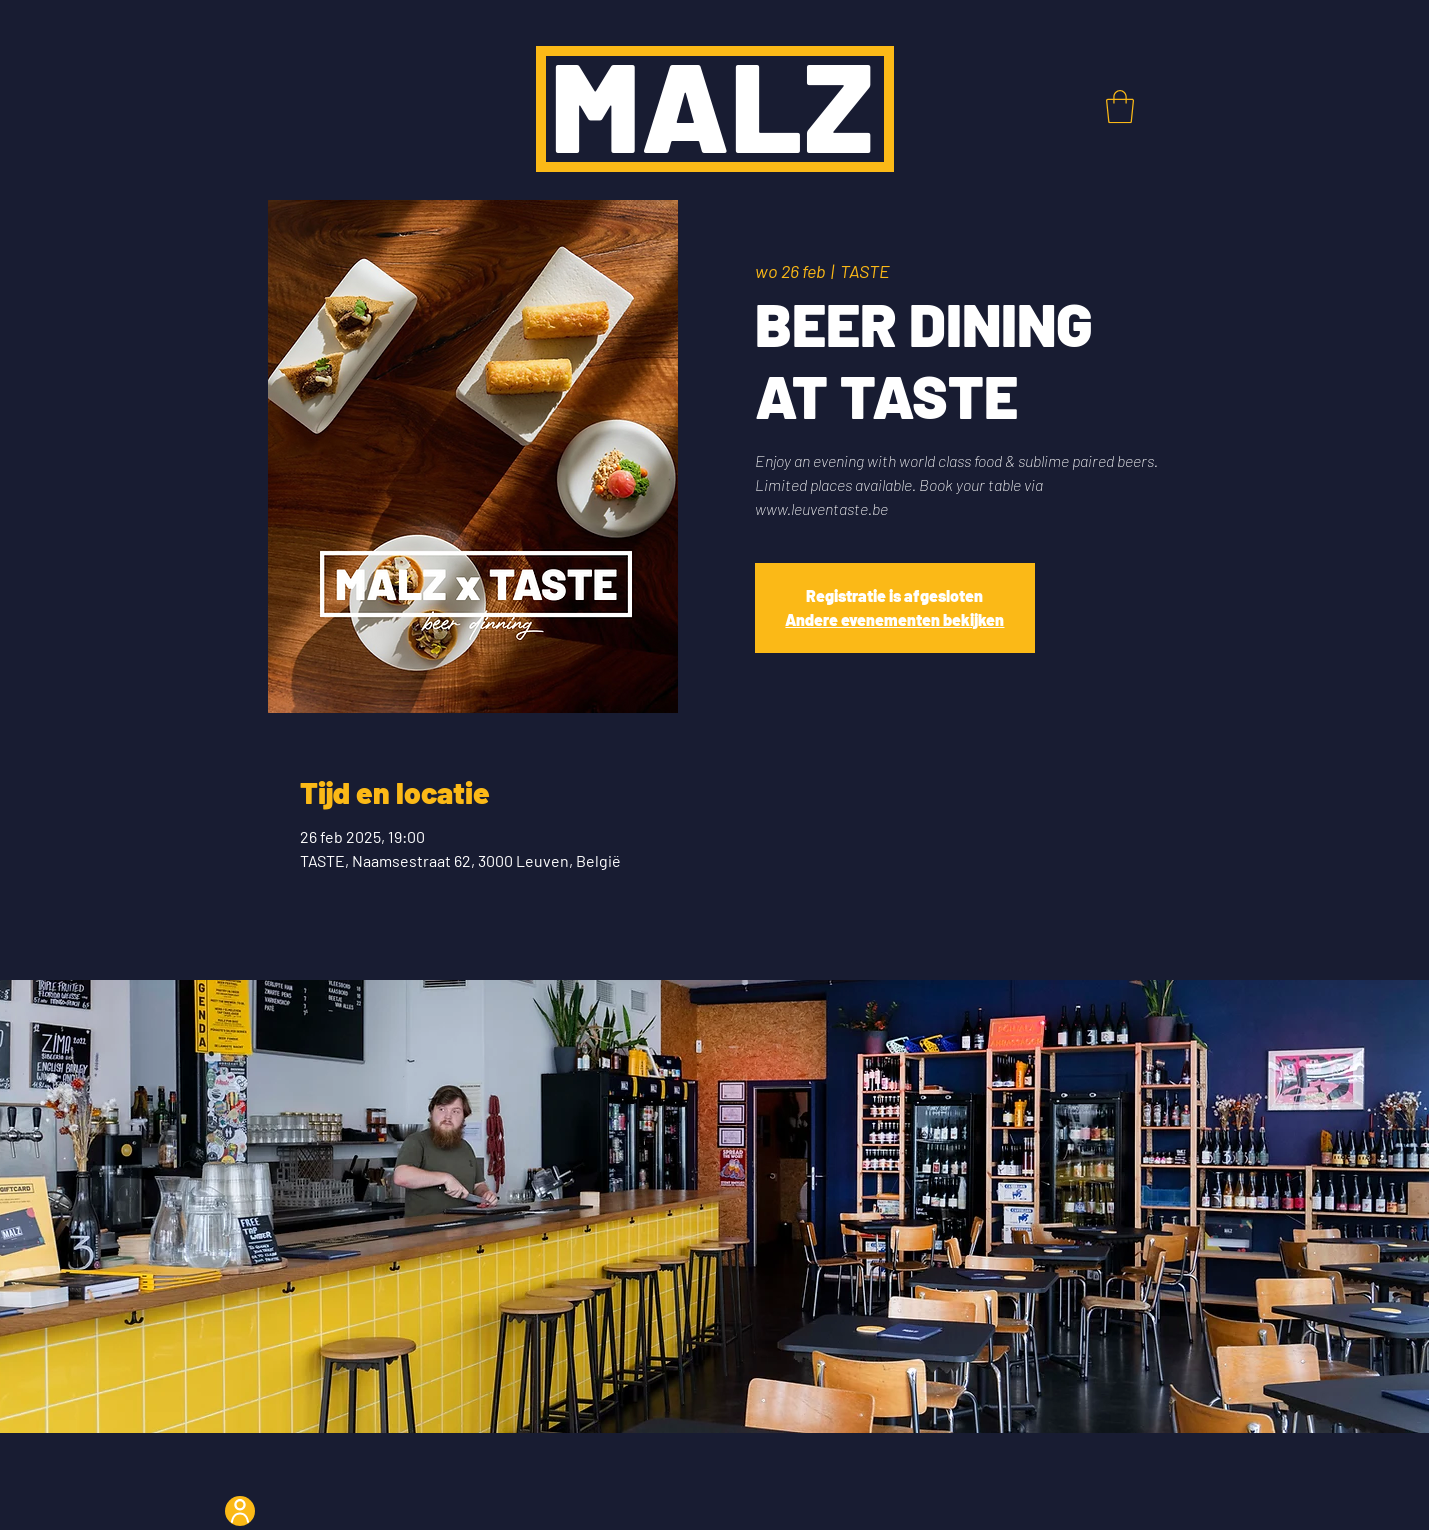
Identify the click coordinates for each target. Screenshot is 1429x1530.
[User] (240, 1511)
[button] (1120, 106)
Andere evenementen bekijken (894, 619)
